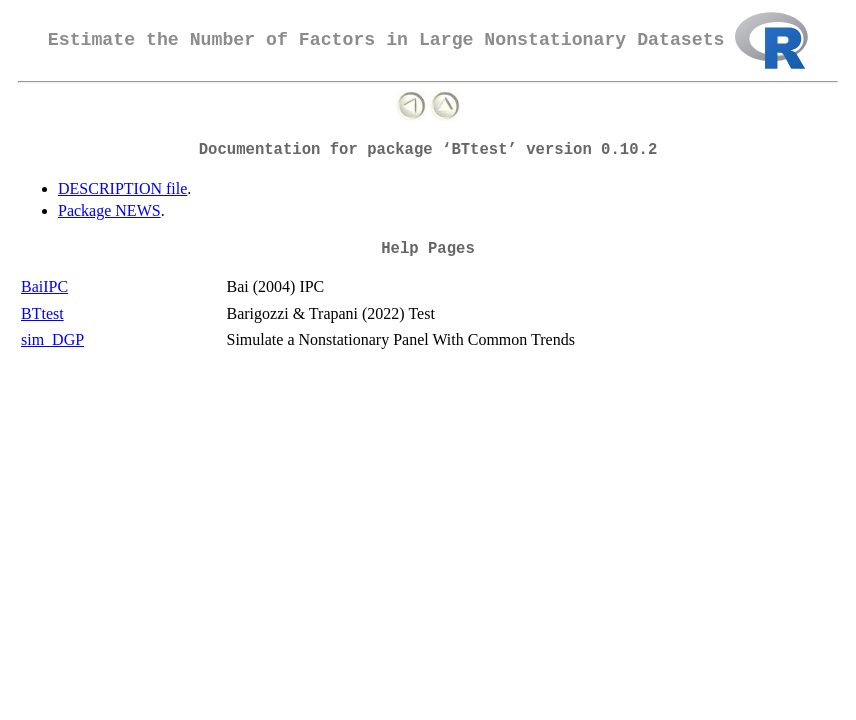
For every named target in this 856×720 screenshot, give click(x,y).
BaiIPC (44, 286)
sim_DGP (52, 339)
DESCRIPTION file (122, 188)
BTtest (42, 313)
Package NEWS (109, 210)
